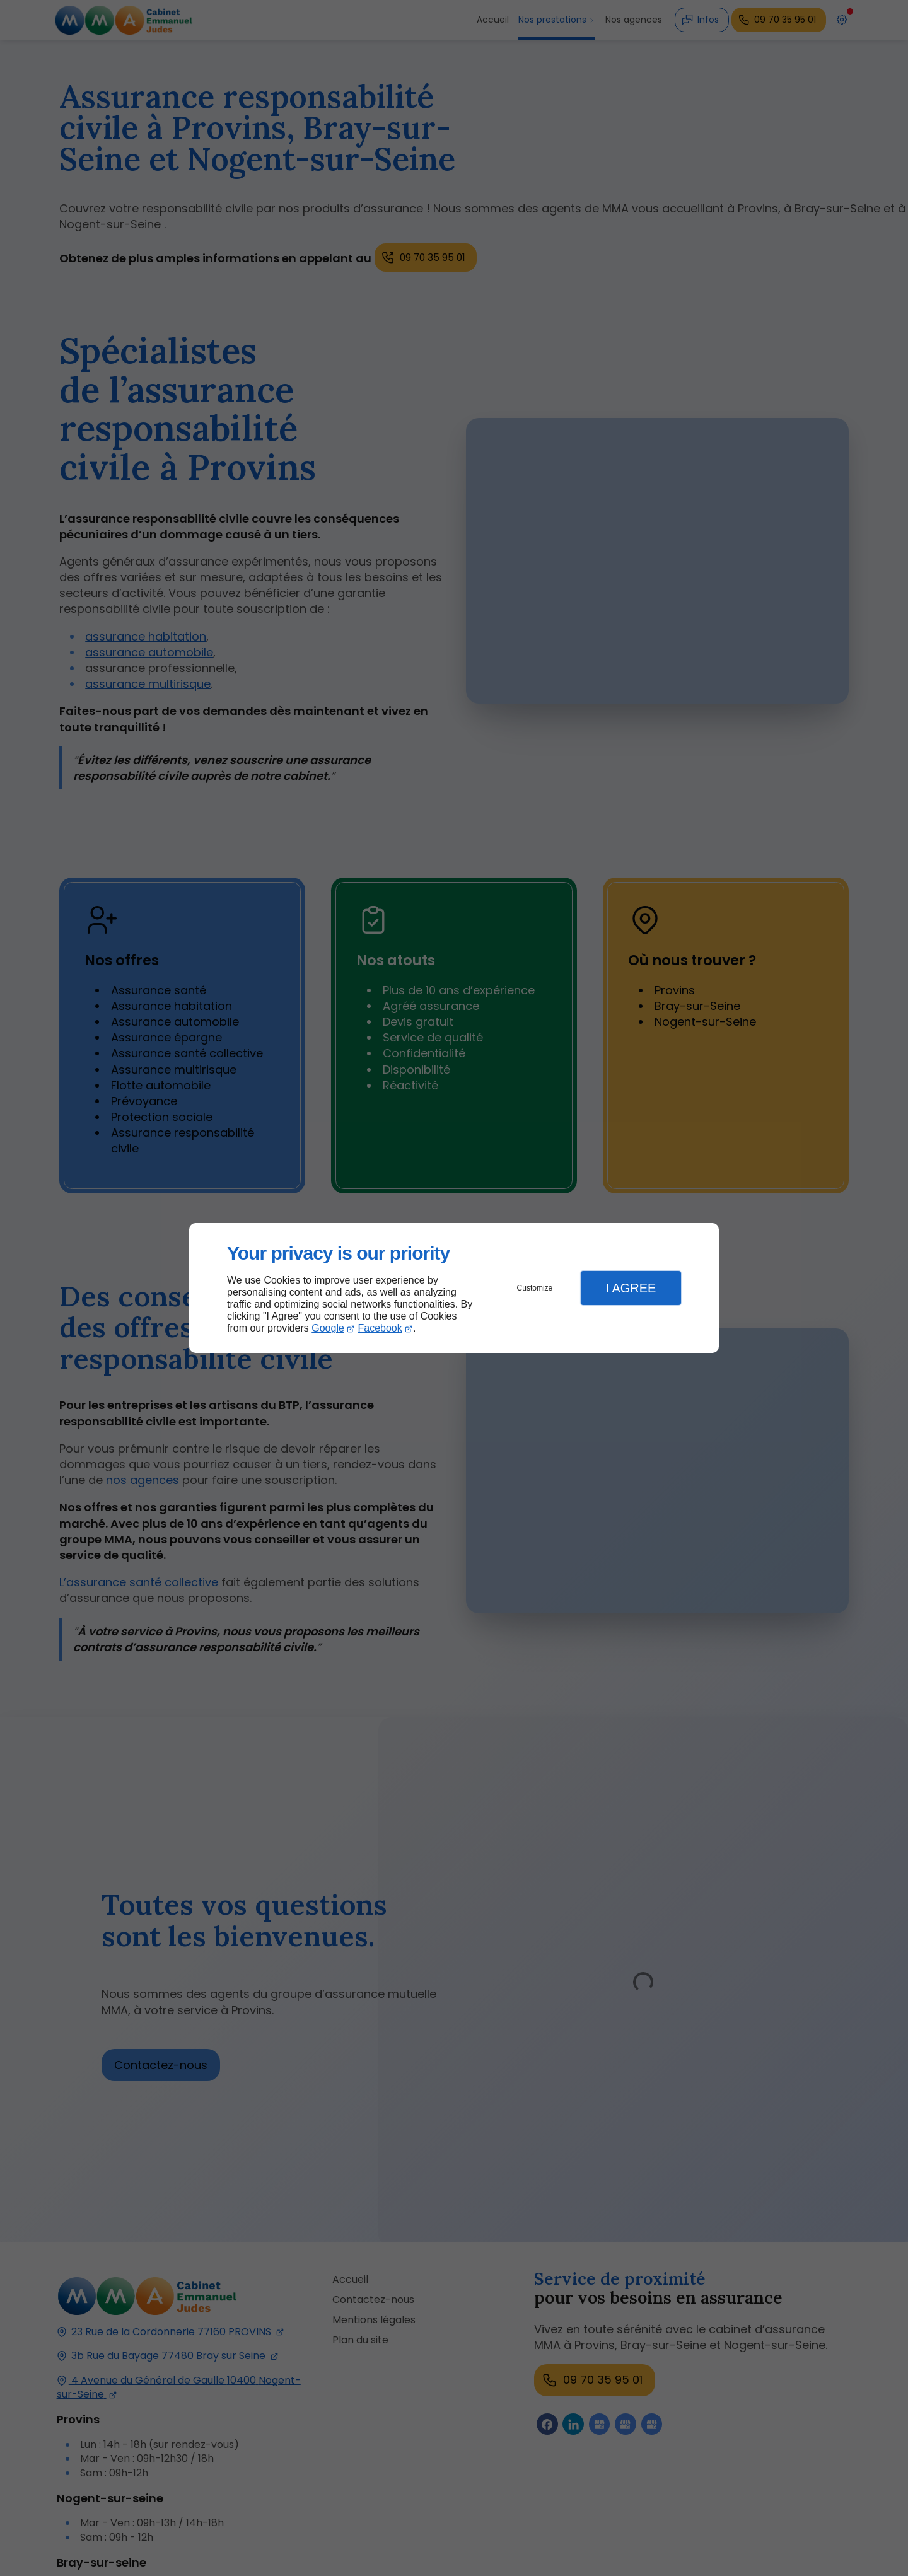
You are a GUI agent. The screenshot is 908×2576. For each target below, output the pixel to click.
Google (327, 1328)
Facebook (380, 1328)
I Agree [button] (630, 1288)
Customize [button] (535, 1288)
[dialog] (454, 1288)
